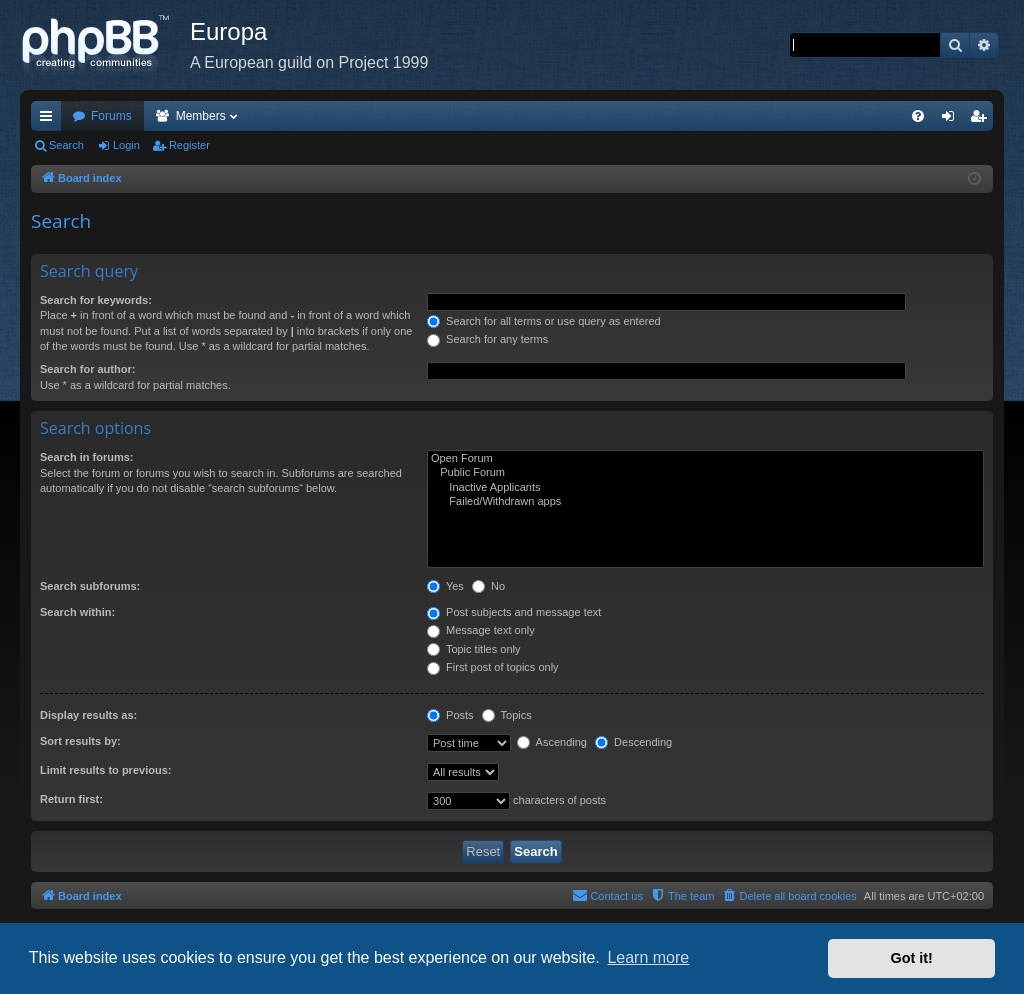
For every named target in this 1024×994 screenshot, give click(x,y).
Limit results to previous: (105, 770)
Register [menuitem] (982, 120)
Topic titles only (473, 649)
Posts (450, 715)
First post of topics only (493, 667)
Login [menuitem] (952, 120)
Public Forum (705, 473)
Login (126, 145)
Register (189, 145)
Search (66, 145)
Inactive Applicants (705, 488)
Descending (633, 742)
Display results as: (88, 715)
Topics (507, 715)
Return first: (71, 799)
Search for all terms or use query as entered (544, 321)
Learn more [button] (648, 957)
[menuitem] (918, 116)
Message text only (481, 630)
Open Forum (705, 459)
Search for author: (87, 369)
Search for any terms (487, 339)
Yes (445, 586)
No (488, 586)
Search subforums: (90, 586)
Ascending (552, 742)
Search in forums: (87, 457)
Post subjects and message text (514, 612)
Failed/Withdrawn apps (705, 502)
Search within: (77, 612)
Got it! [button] (912, 958)
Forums (111, 116)
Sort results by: (80, 741)
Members (201, 116)
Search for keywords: (96, 300)
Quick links (50, 120)
